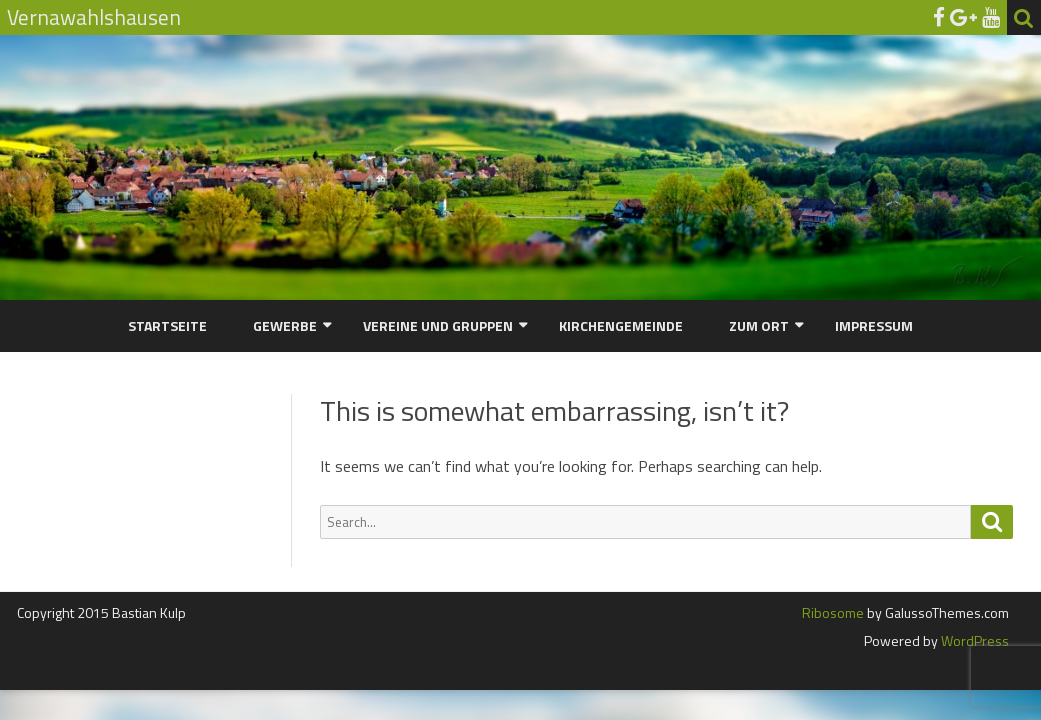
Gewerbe (285, 325)
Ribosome (833, 612)
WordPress (973, 640)
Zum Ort (759, 325)
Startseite (167, 325)
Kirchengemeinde (621, 325)
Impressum (874, 325)
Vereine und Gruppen (438, 325)
